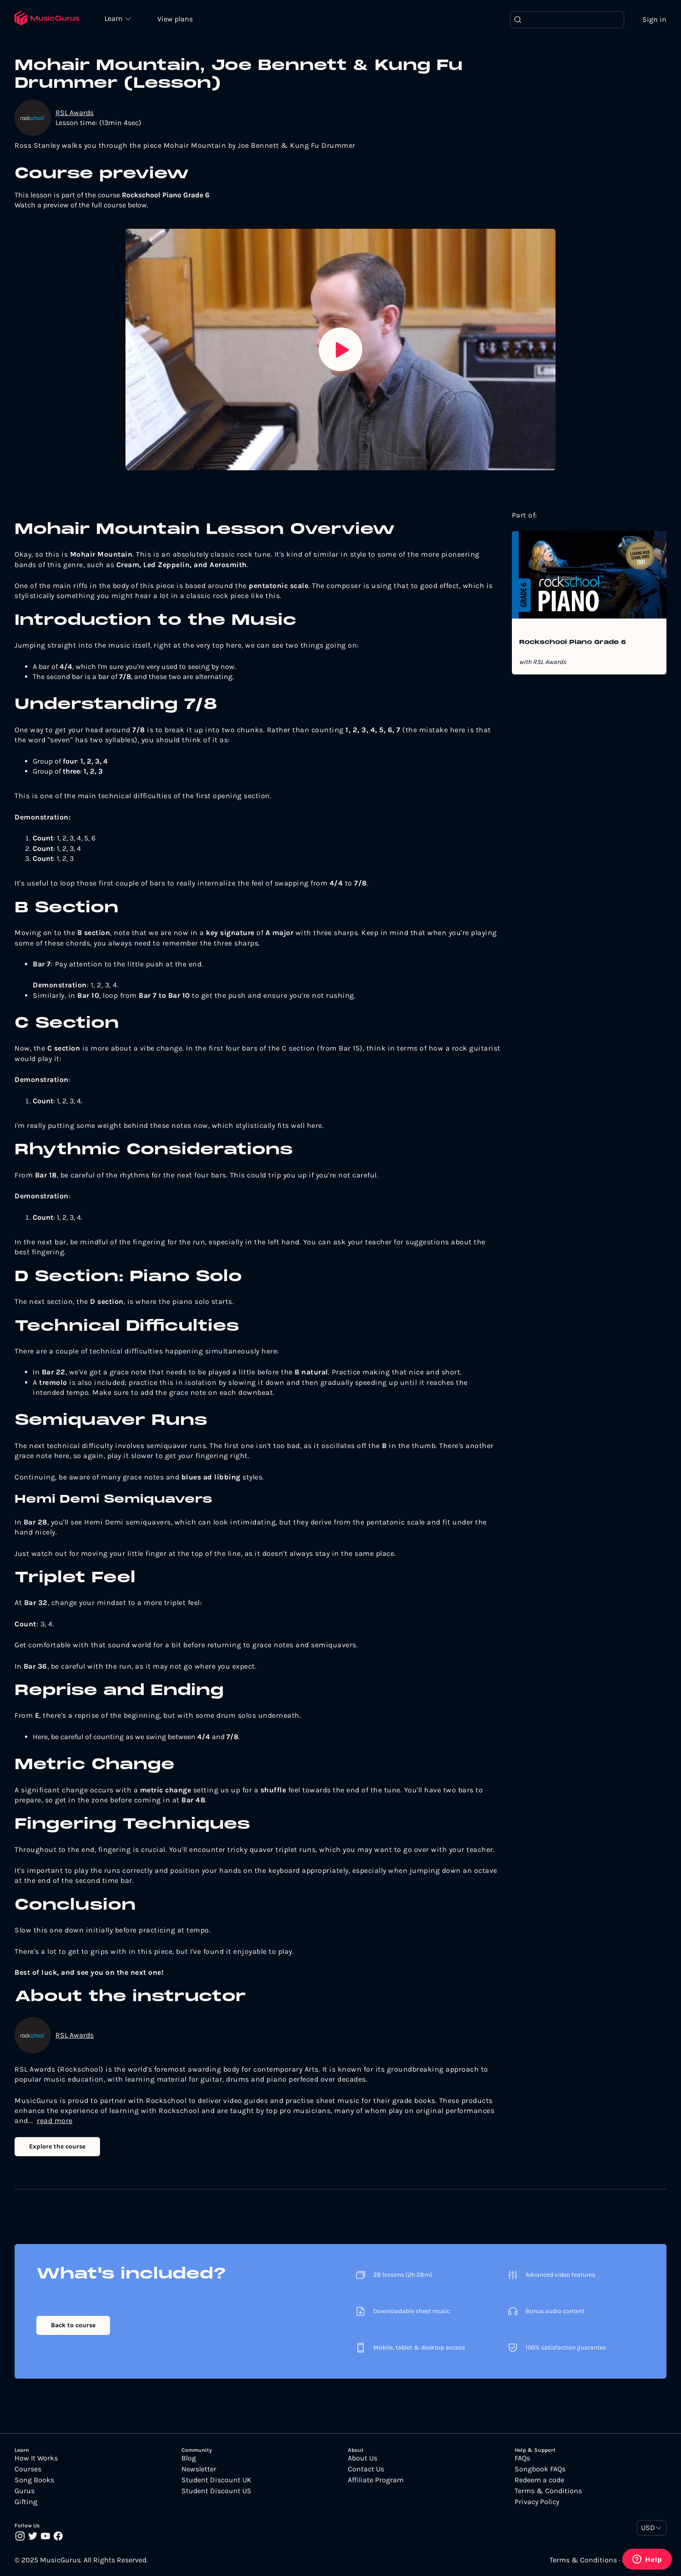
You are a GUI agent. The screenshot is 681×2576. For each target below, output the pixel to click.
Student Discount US (216, 2491)
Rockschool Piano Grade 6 (572, 642)
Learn (115, 18)
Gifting (26, 2502)
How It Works (36, 2458)
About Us (362, 2458)
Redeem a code (539, 2480)
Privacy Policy (537, 2502)
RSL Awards (74, 112)
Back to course (73, 2325)
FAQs (522, 2458)
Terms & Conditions (548, 2491)
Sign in (654, 19)
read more (55, 2120)
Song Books (34, 2480)
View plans (175, 19)
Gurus (25, 2491)
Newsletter (198, 2469)
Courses (28, 2469)
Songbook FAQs (540, 2469)
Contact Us (366, 2469)
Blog (188, 2458)
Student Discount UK (216, 2480)
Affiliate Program (376, 2480)
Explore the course (57, 2146)
